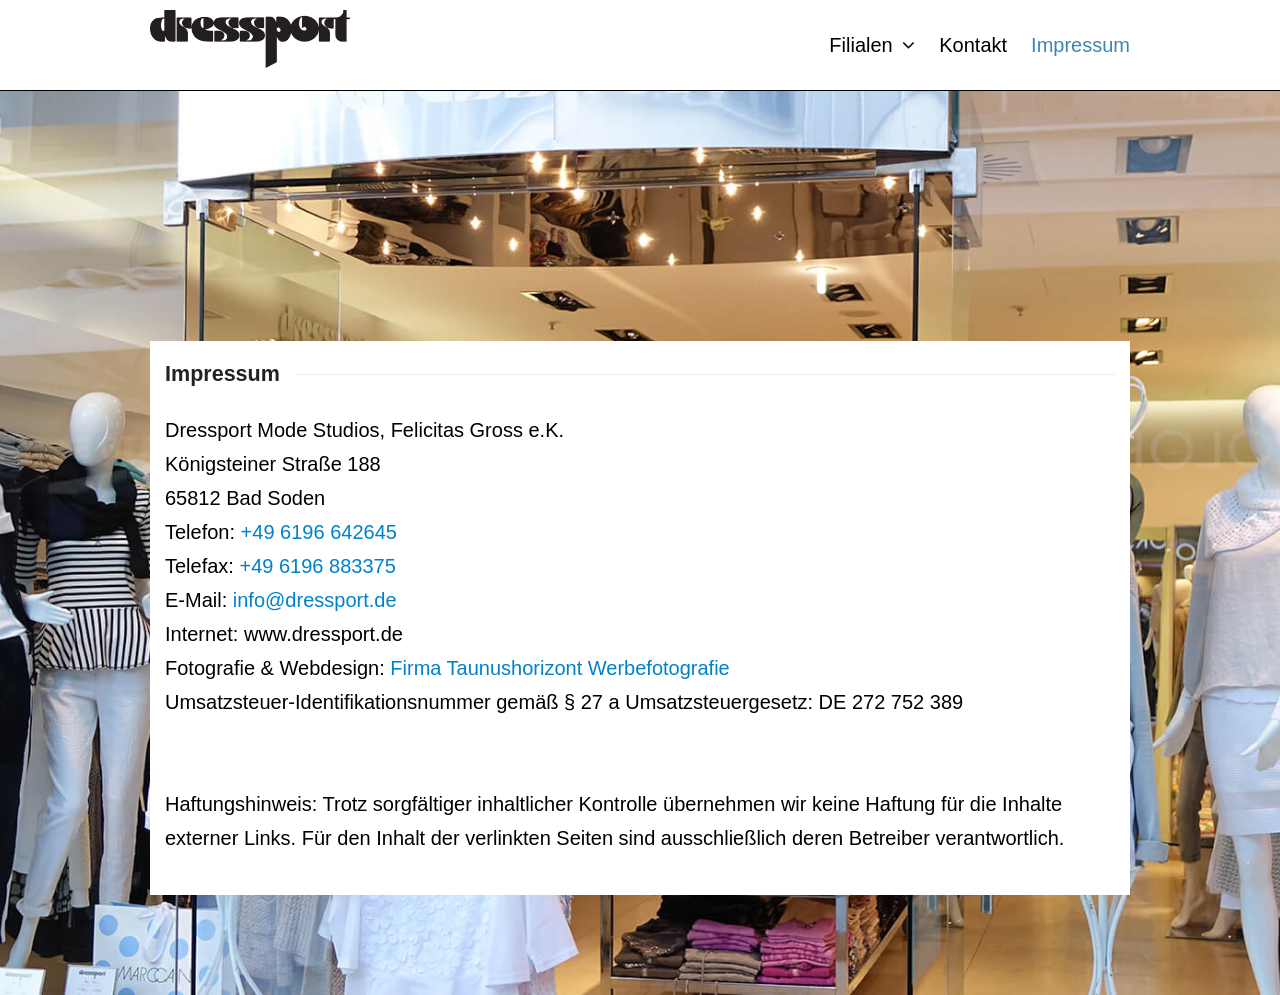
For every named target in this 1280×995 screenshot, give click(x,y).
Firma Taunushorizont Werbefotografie (559, 668)
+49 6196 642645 (319, 532)
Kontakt (973, 45)
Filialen (872, 45)
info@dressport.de (315, 600)
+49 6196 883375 (317, 566)
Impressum (1080, 45)
